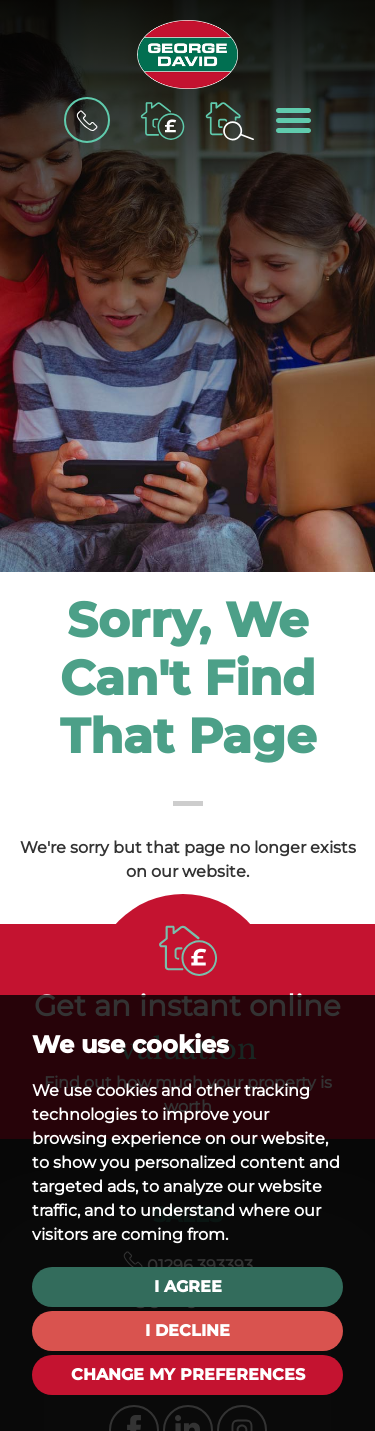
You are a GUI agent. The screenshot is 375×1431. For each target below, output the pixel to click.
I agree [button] (188, 1286)
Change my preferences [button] (188, 1374)
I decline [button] (187, 1330)
